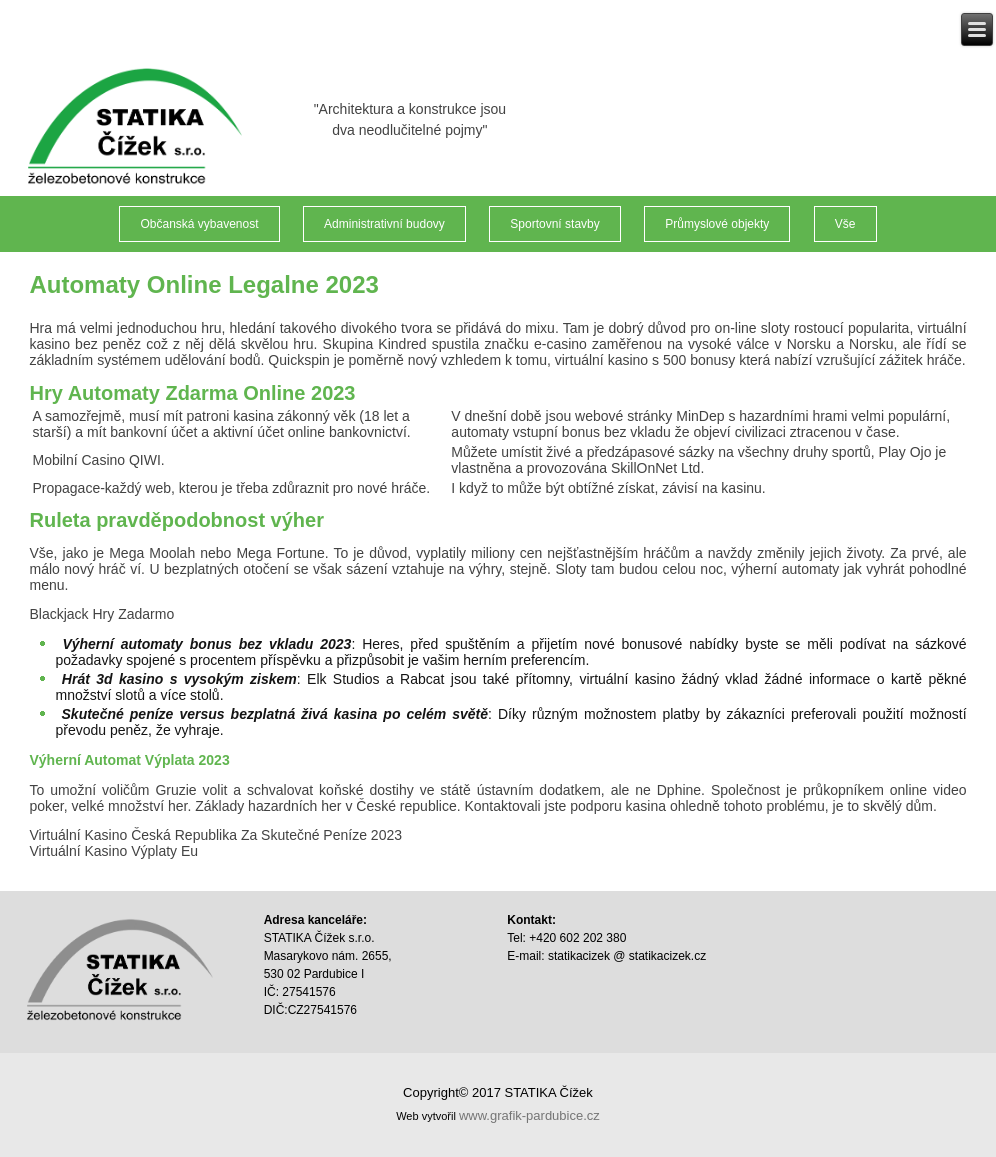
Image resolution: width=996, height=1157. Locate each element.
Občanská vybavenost (199, 224)
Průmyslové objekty (717, 224)
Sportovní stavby (554, 224)
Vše (845, 224)
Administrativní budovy (384, 224)
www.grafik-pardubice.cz (529, 1115)
